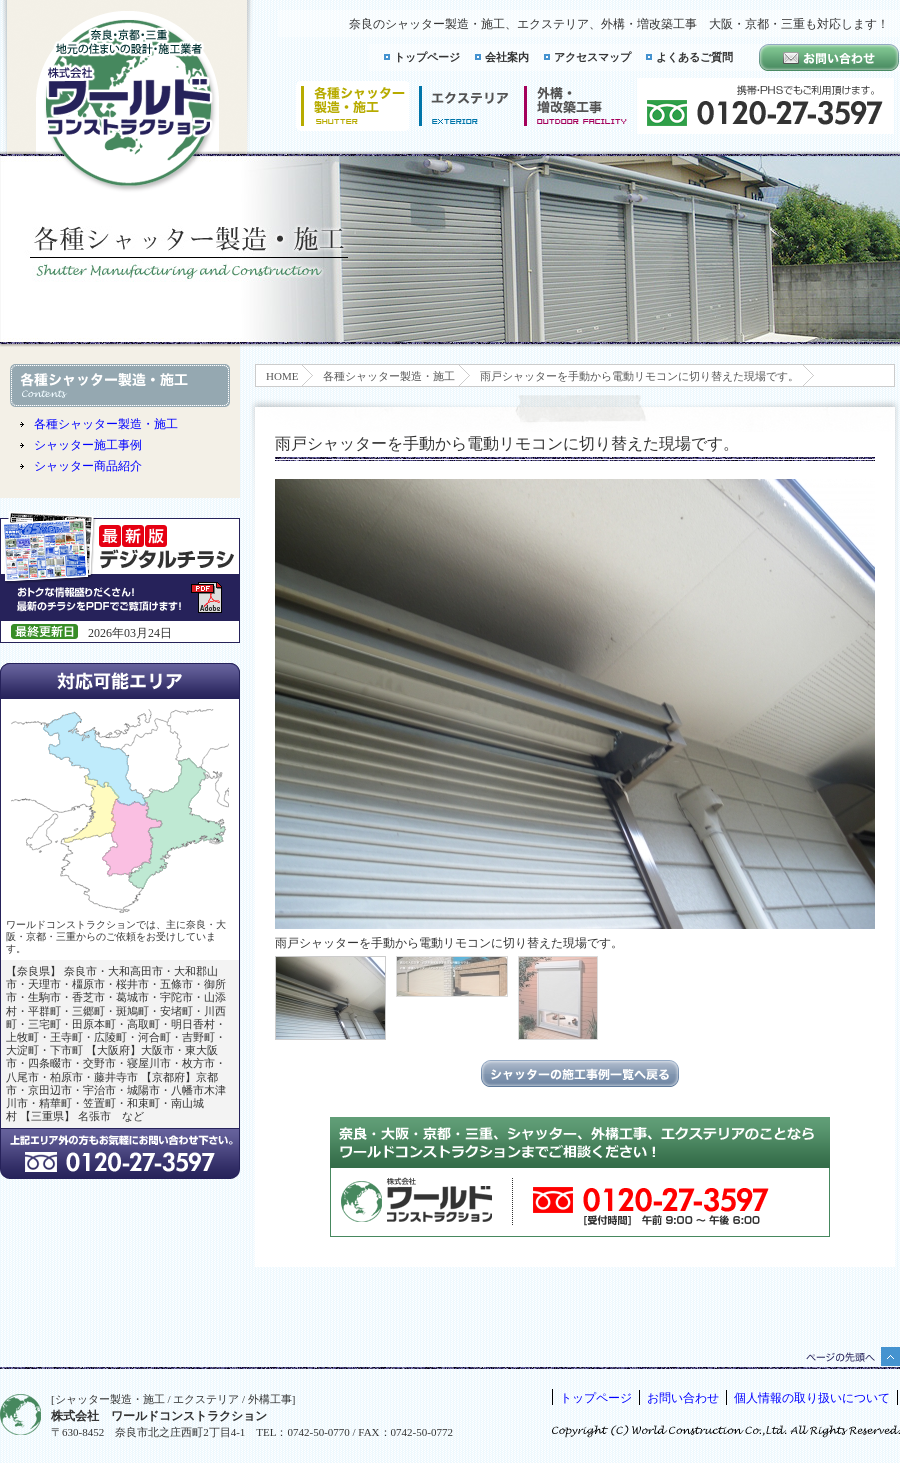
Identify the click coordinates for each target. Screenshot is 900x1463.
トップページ (427, 57)
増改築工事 (575, 106)
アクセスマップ (592, 57)
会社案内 (507, 57)
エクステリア (464, 106)
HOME (282, 376)
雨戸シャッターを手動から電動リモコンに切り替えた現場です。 (639, 376)
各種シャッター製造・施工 (389, 376)
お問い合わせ (683, 1398)
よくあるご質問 (694, 57)
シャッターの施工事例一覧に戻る (580, 1073)
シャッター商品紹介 (88, 466)
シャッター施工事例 (88, 445)
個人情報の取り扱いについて (812, 1398)
